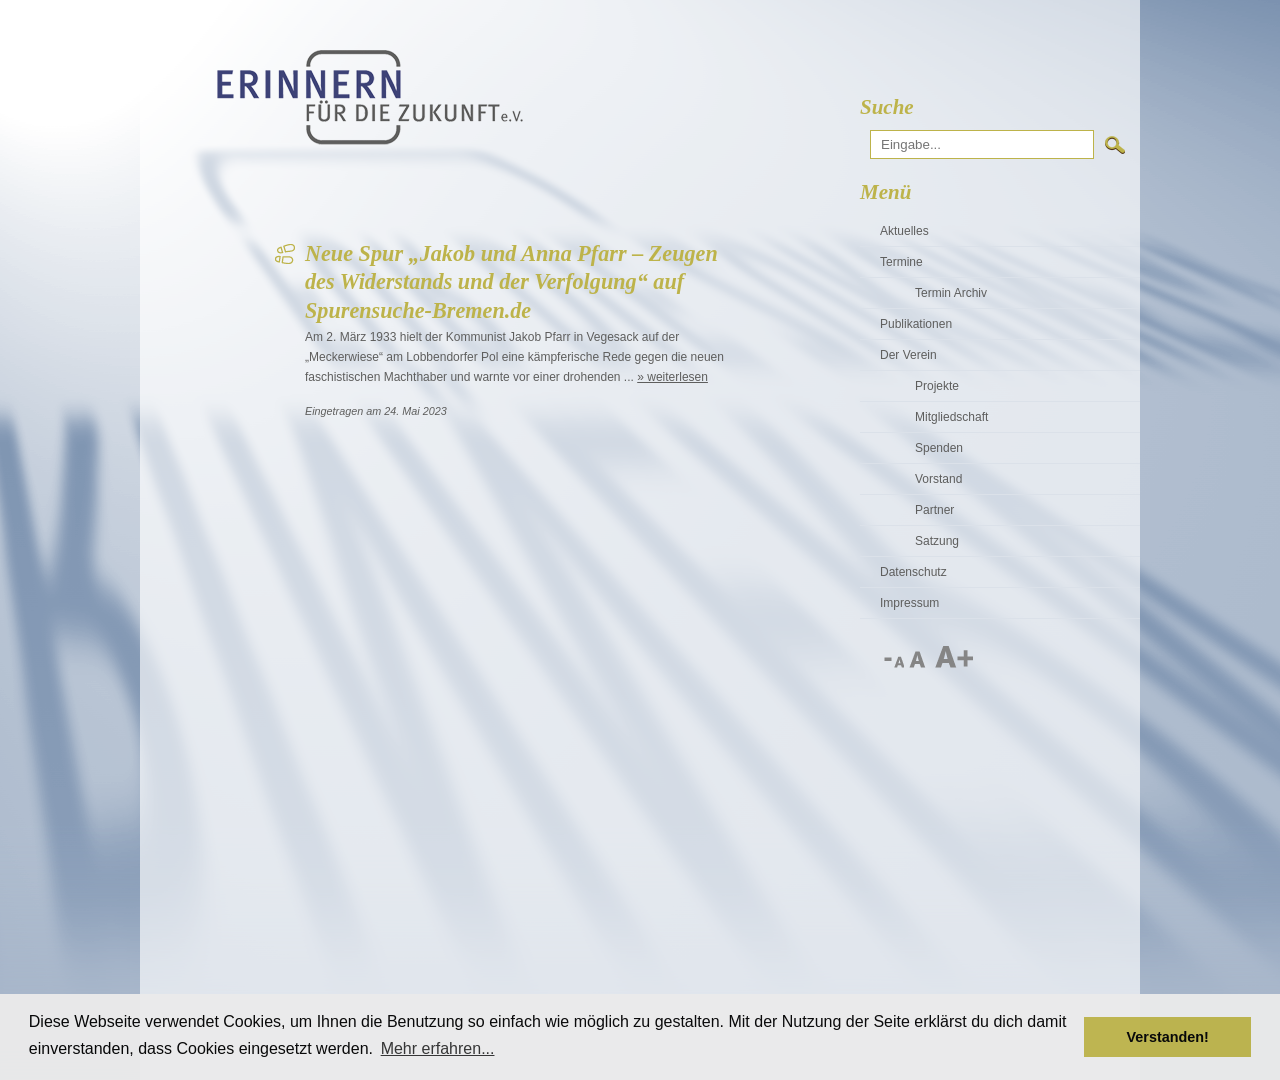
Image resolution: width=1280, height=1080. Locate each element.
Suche (887, 107)
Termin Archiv (951, 293)
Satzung (937, 541)
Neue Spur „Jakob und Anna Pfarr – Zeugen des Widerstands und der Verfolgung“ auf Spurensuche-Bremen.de (511, 282)
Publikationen (916, 324)
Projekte (937, 386)
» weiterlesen (672, 377)
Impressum (909, 603)
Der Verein (908, 355)
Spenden (939, 448)
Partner (934, 510)
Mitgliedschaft (951, 417)
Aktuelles (904, 231)
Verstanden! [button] (1168, 1037)
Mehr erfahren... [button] (438, 1048)
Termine (901, 262)
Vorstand (938, 479)
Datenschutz (913, 572)
